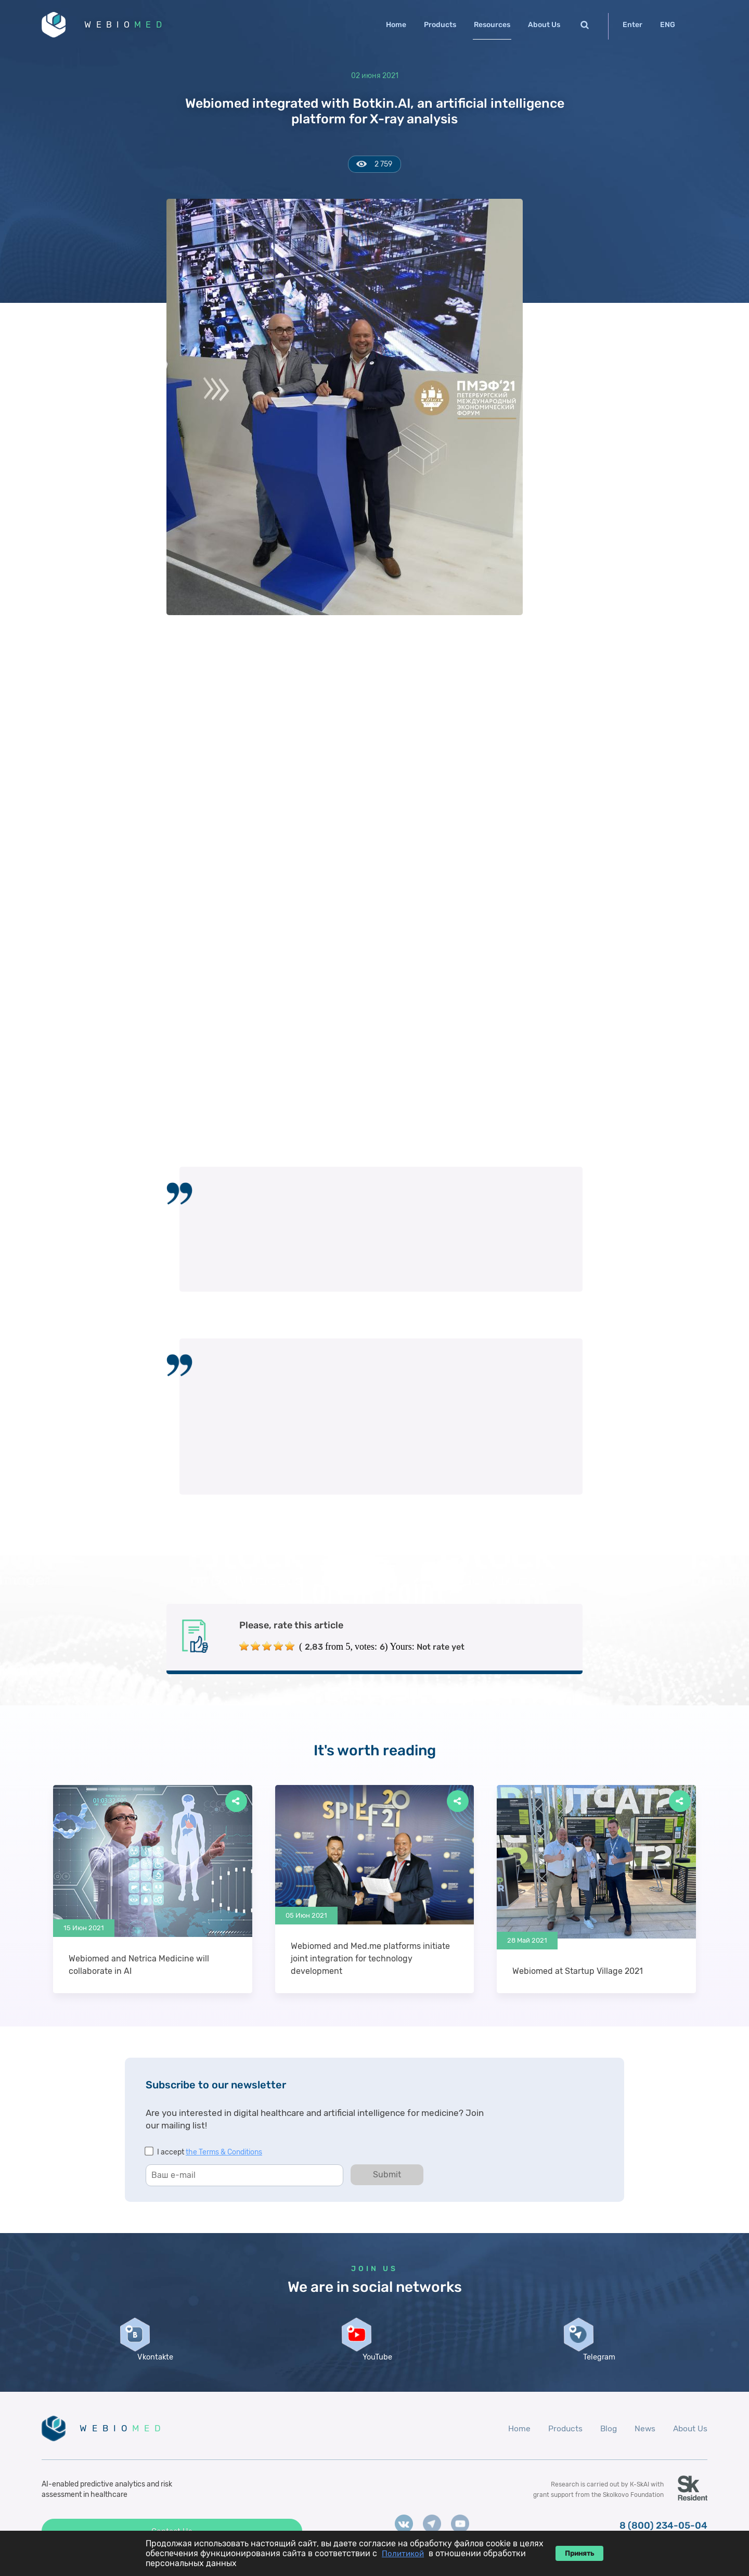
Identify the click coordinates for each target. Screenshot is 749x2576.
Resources (492, 24)
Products (440, 24)
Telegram (596, 2370)
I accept (209, 2154)
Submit (387, 2177)
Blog (606, 2442)
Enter (632, 24)
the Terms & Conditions (224, 2154)
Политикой (403, 2553)
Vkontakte (152, 2370)
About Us (544, 24)
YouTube (374, 2370)
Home (396, 24)
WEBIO (131, 26)
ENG (667, 24)
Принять (579, 2553)
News (643, 2442)
